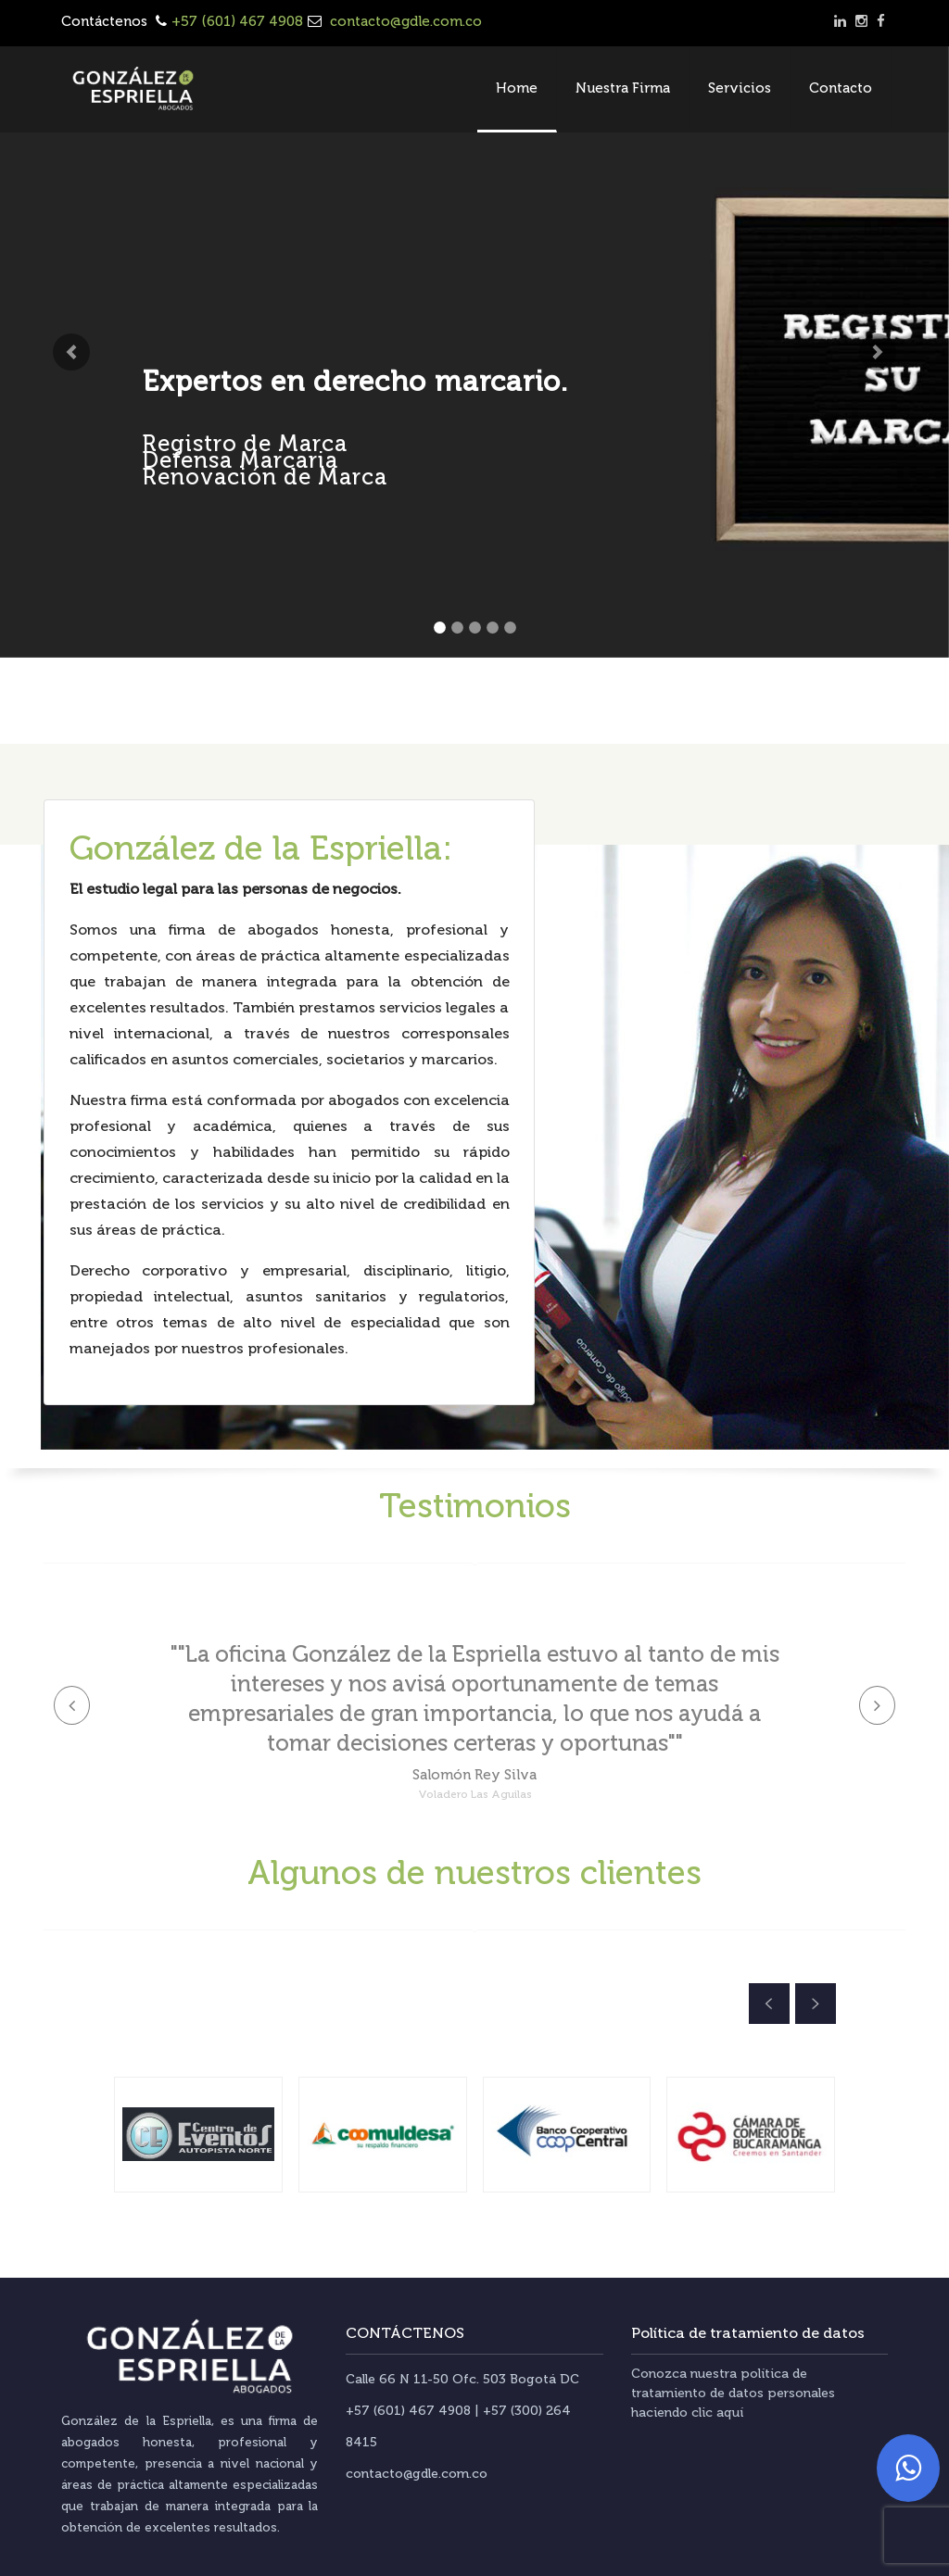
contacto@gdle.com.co (404, 21)
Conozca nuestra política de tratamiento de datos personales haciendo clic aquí (733, 2393)
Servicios (739, 88)
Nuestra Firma (623, 88)
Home (517, 88)
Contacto (840, 88)
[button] (71, 352)
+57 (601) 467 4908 (237, 21)
